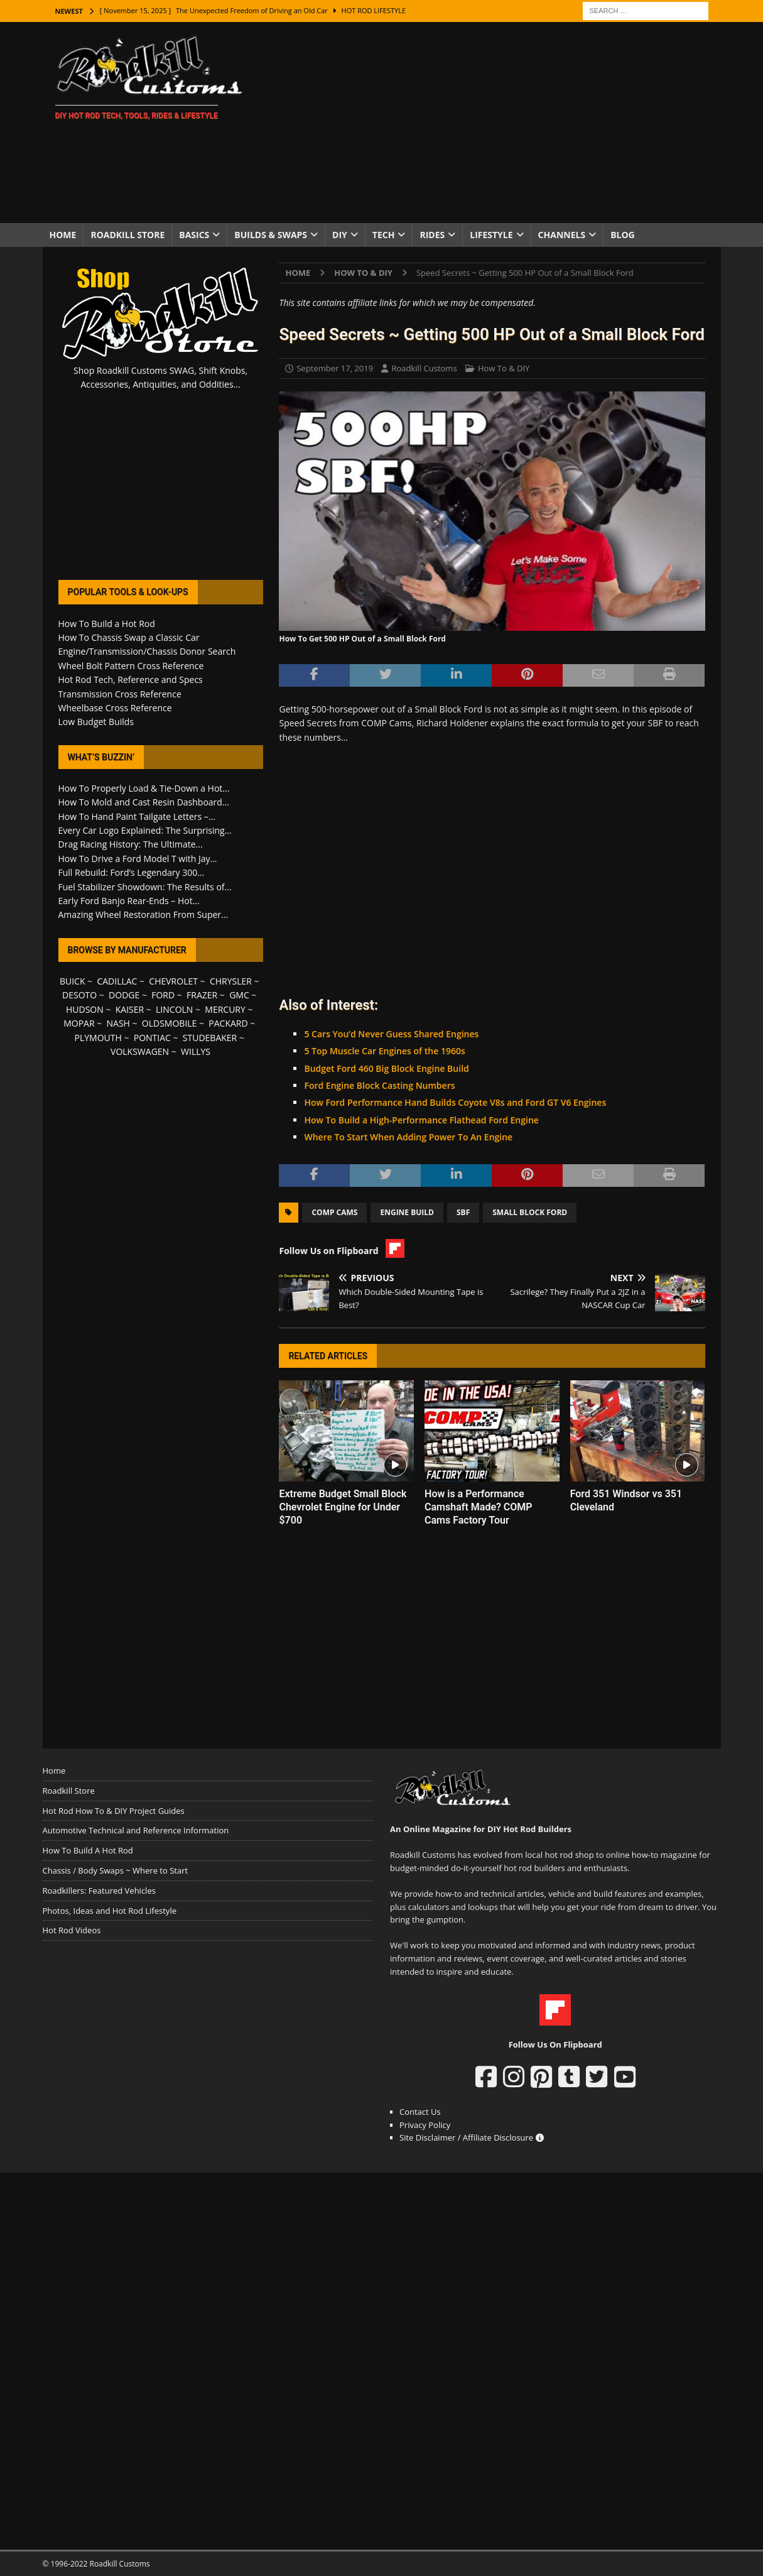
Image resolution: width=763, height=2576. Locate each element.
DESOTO (79, 995)
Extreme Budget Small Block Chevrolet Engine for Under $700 (342, 1507)
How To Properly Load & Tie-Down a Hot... (144, 788)
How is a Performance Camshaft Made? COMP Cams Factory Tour (479, 1507)
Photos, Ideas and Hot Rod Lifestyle (109, 1910)
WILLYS (195, 1051)
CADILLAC (117, 981)
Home (63, 235)
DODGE (124, 995)
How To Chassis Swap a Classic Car (129, 637)
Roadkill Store (127, 235)
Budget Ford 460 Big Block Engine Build (386, 1068)
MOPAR (78, 1023)
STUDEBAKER (210, 1038)
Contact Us (420, 2111)
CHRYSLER (231, 981)
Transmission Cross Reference (119, 694)
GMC (239, 995)
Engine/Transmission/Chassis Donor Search (147, 651)
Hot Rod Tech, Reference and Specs (130, 679)
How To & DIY (503, 368)
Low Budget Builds (96, 722)
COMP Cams (334, 1212)
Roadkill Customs (424, 368)
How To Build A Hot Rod (88, 1850)
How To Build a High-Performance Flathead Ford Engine (421, 1120)
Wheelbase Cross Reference (115, 708)
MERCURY (225, 1009)
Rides (432, 235)
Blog (622, 235)
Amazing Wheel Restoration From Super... (143, 914)
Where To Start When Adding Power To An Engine (408, 1137)
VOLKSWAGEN (140, 1051)
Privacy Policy (424, 2125)
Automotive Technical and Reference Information (136, 1830)
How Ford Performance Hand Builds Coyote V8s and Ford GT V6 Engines (455, 1102)
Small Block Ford (529, 1212)
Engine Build (407, 1212)
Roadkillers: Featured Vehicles (99, 1890)
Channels (562, 235)
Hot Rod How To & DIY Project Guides (114, 1810)
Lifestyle (491, 235)
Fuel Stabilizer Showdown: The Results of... (145, 887)
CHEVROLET (173, 981)
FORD (163, 995)
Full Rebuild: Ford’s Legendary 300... (131, 872)
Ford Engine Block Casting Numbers (379, 1085)
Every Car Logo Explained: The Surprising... (145, 830)
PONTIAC (152, 1038)
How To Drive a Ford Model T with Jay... (137, 859)
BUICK (72, 981)
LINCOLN (174, 1009)
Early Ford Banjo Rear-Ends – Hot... (129, 901)
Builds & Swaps (270, 235)
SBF (463, 1212)
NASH (118, 1023)
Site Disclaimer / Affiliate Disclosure (471, 2137)
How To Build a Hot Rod (106, 624)
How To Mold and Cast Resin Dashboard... (143, 802)
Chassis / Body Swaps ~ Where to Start (115, 1870)
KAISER (130, 1009)
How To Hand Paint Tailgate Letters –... (136, 816)
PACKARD (227, 1023)
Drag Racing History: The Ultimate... (130, 844)
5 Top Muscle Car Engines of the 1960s (384, 1051)
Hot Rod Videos (72, 1930)
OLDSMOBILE (169, 1023)
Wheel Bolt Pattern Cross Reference (131, 666)
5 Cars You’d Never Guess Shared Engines (391, 1034)
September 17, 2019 (334, 368)
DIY (339, 235)
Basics (194, 235)
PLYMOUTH (98, 1038)
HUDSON (85, 1009)
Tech (383, 235)
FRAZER (202, 995)
